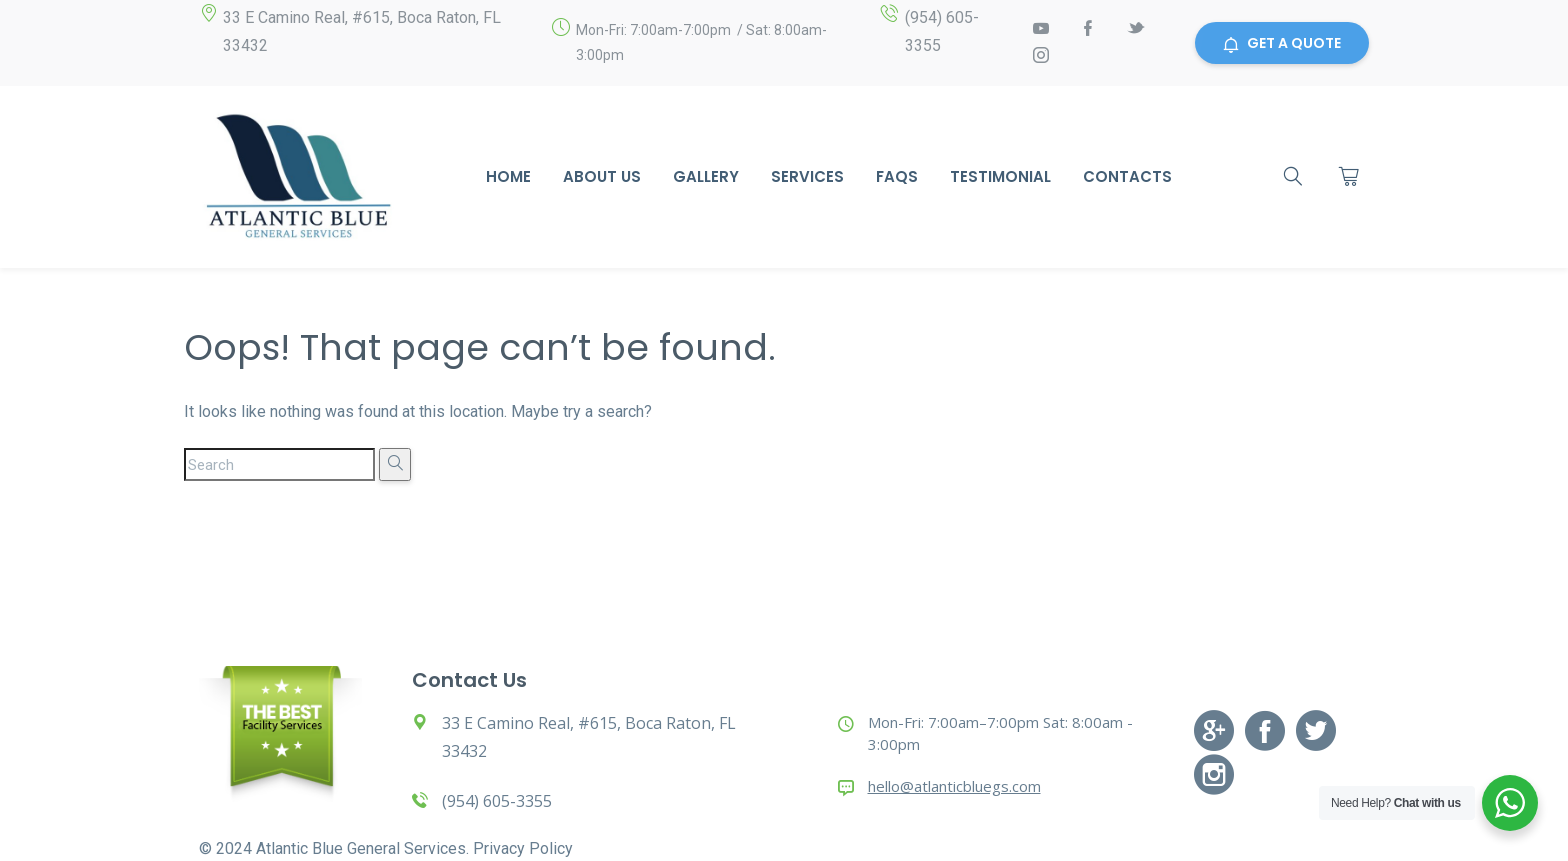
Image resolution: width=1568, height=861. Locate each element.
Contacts (1127, 176)
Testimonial (1000, 176)
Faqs (897, 176)
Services (807, 176)
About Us (602, 176)
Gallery (706, 176)
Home (508, 176)
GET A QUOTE (1282, 43)
